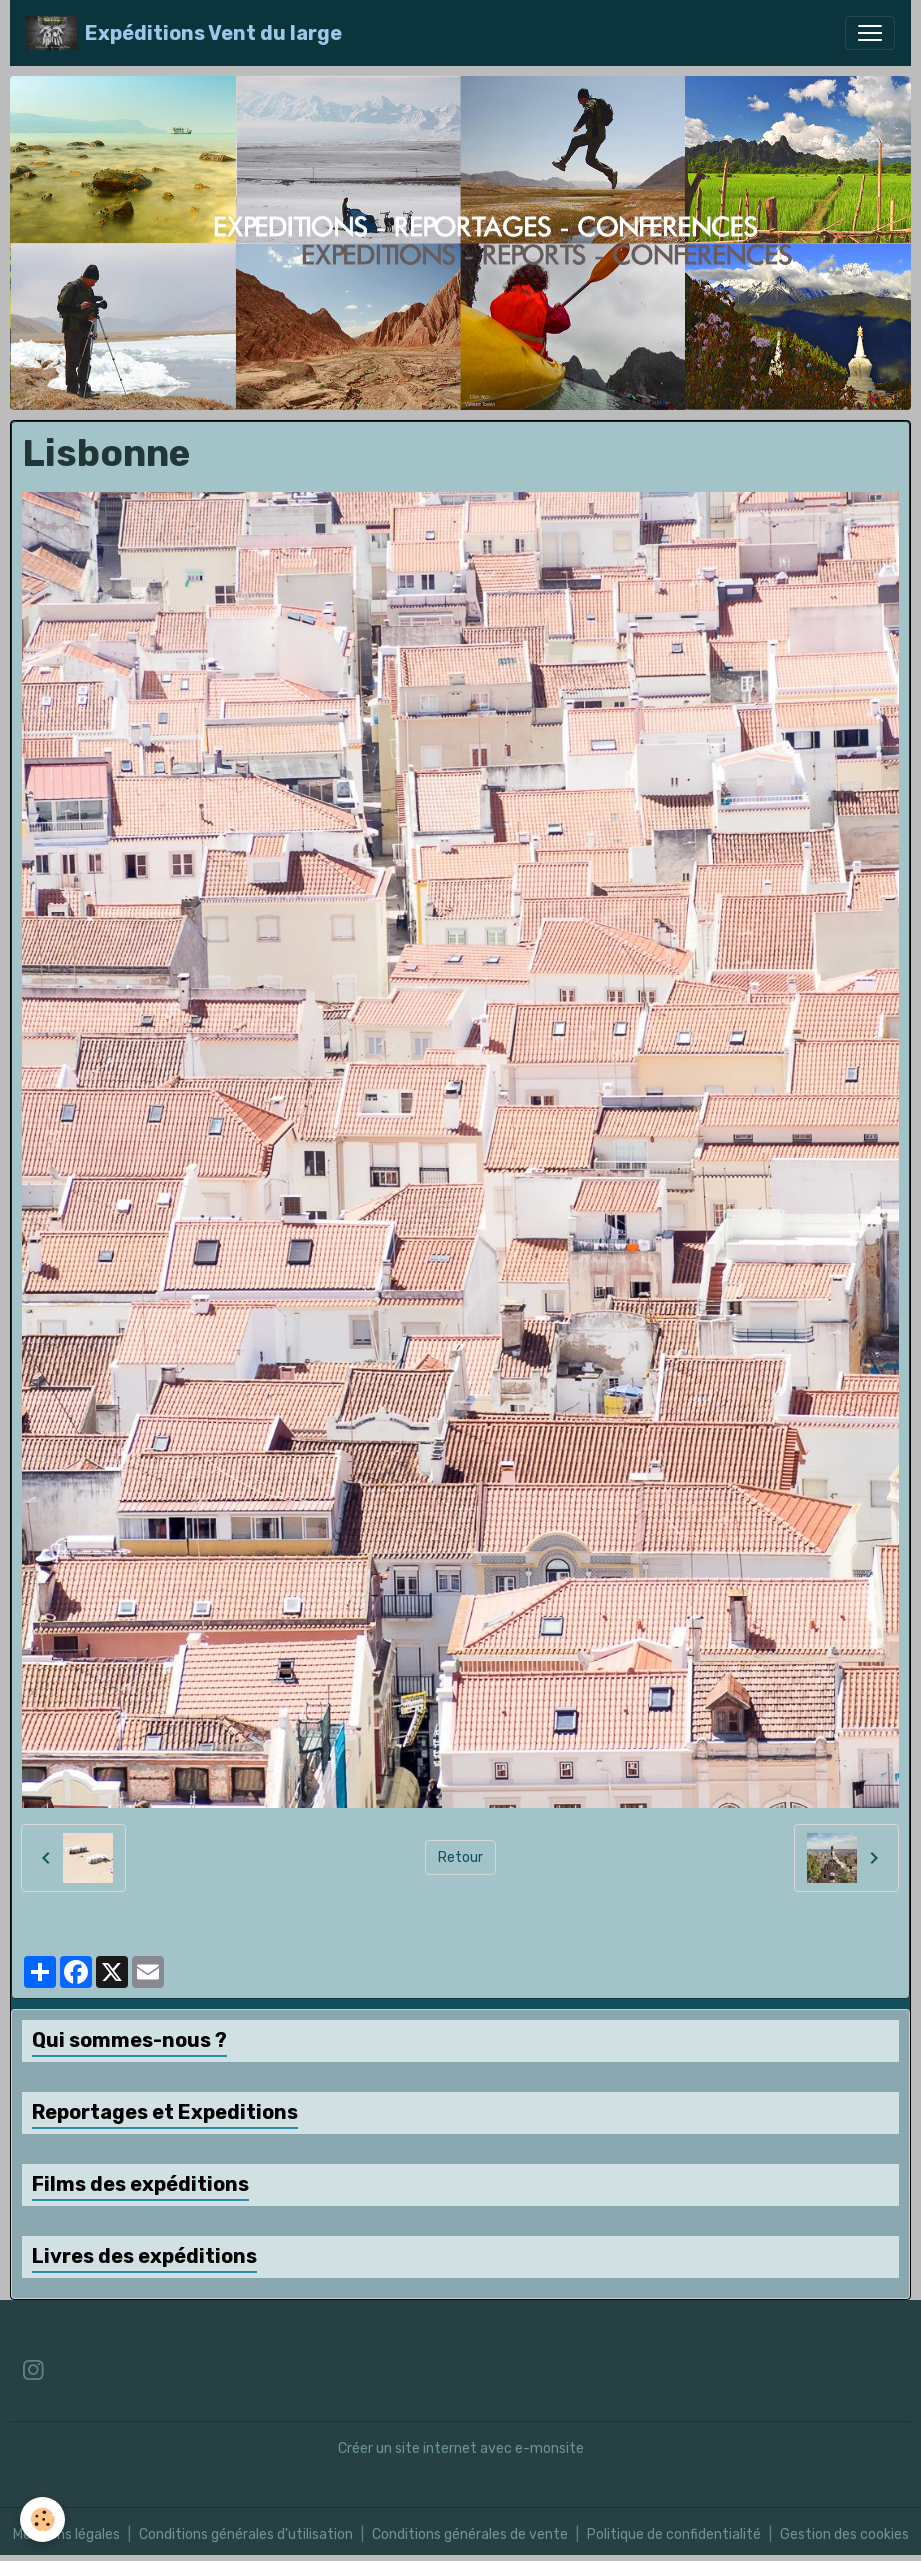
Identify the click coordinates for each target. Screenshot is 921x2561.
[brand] (184, 33)
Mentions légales (66, 2534)
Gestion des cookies (844, 2534)
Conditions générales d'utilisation (246, 2534)
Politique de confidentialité (674, 2534)
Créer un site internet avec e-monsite (461, 2448)
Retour (460, 1857)
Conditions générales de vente (470, 2534)
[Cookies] (42, 2519)
